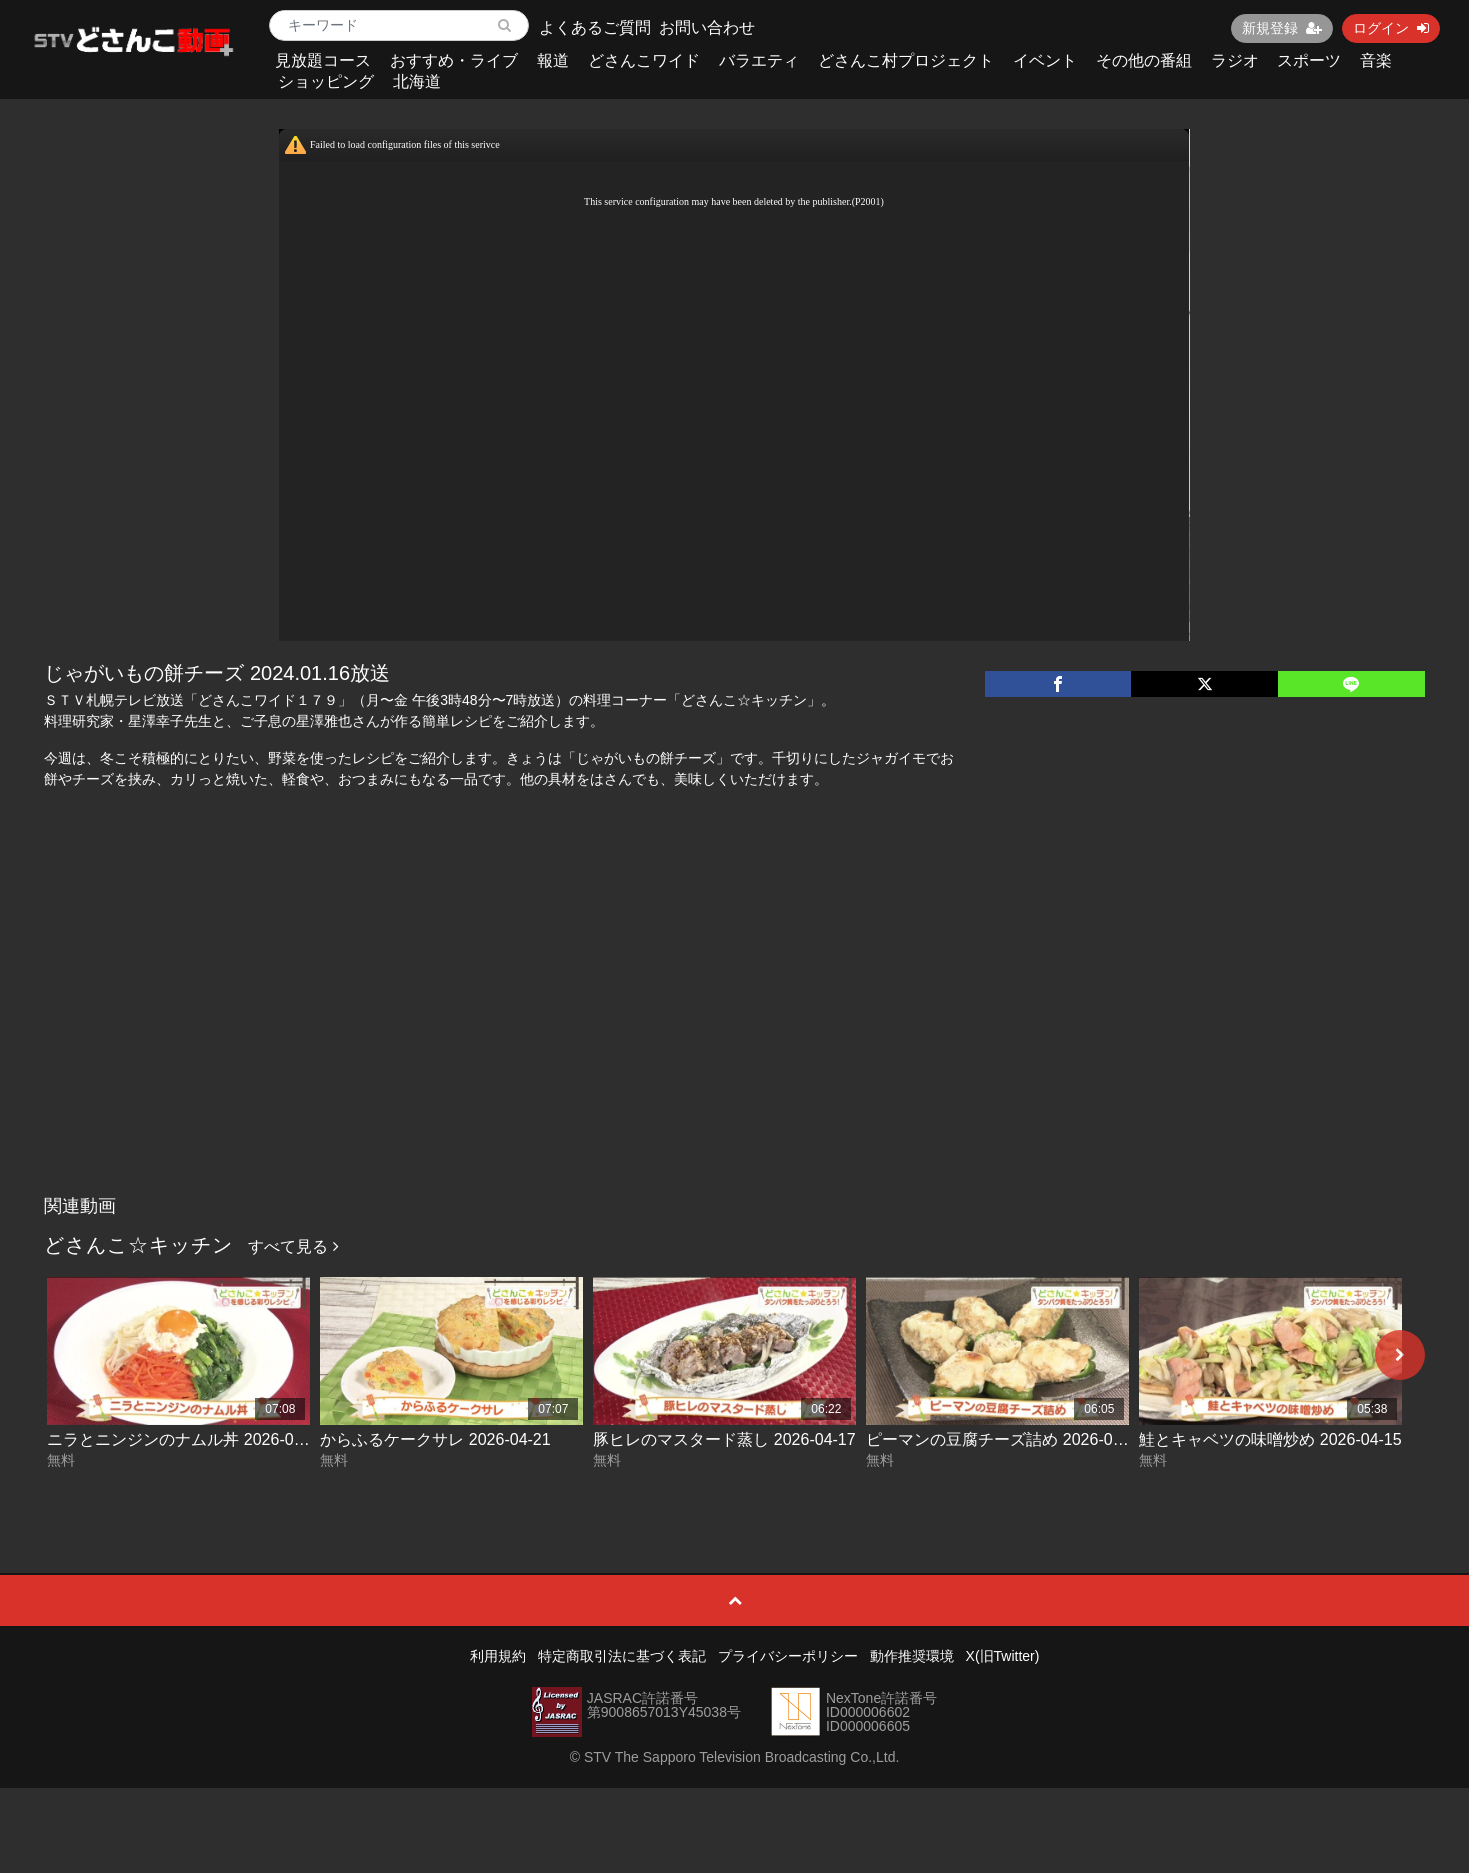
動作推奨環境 (912, 1656)
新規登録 (1282, 28)
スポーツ (1309, 60)
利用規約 (498, 1656)
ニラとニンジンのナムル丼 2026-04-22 (186, 1439)
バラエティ (759, 60)
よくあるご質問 (595, 27)
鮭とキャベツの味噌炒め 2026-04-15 (1270, 1439)
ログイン (1391, 28)
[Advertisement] (735, 1036)
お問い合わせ (707, 27)
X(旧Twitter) (1003, 1656)
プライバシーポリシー (788, 1656)
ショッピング (326, 81)
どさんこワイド (644, 60)
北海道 (417, 81)
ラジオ (1235, 60)
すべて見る (293, 1246)
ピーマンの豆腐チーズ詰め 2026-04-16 (1005, 1439)
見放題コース (323, 60)
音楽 (1376, 60)
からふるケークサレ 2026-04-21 (435, 1439)
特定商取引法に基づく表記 (622, 1656)
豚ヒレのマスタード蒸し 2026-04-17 (724, 1439)
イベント (1045, 60)
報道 (553, 60)
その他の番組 (1144, 60)
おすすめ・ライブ (454, 60)
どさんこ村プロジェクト (906, 60)
